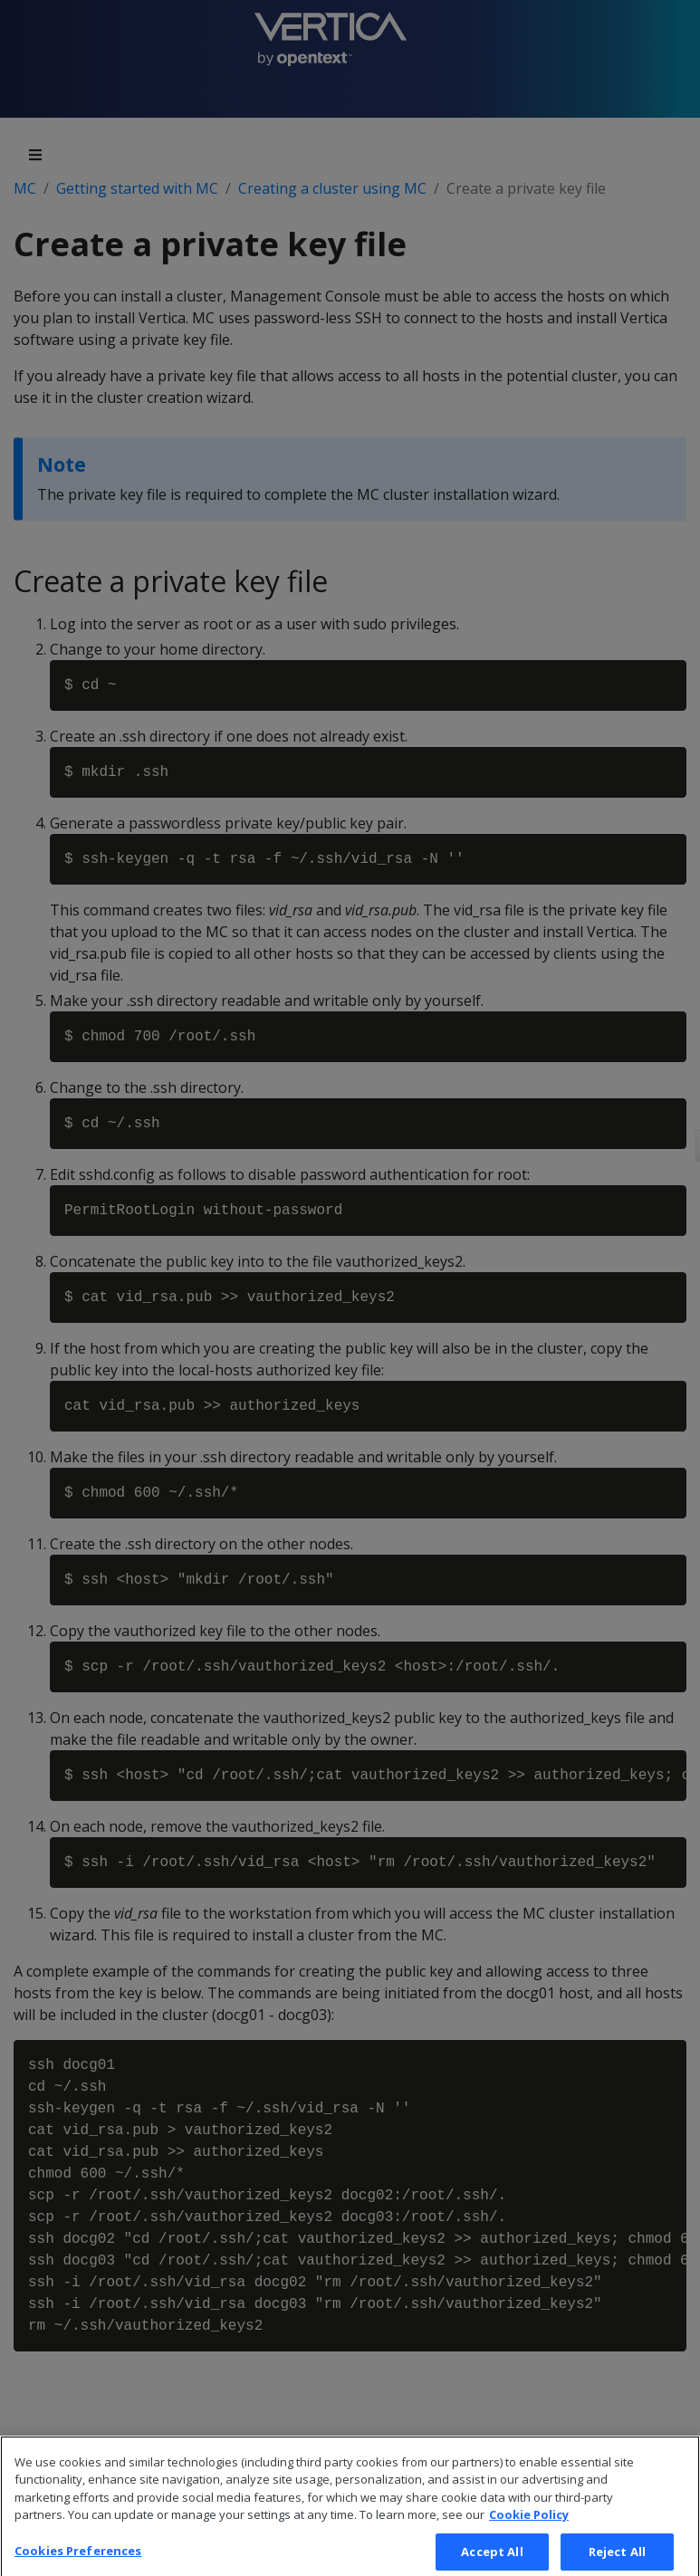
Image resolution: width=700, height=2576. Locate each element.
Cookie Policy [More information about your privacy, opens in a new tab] (529, 2527)
